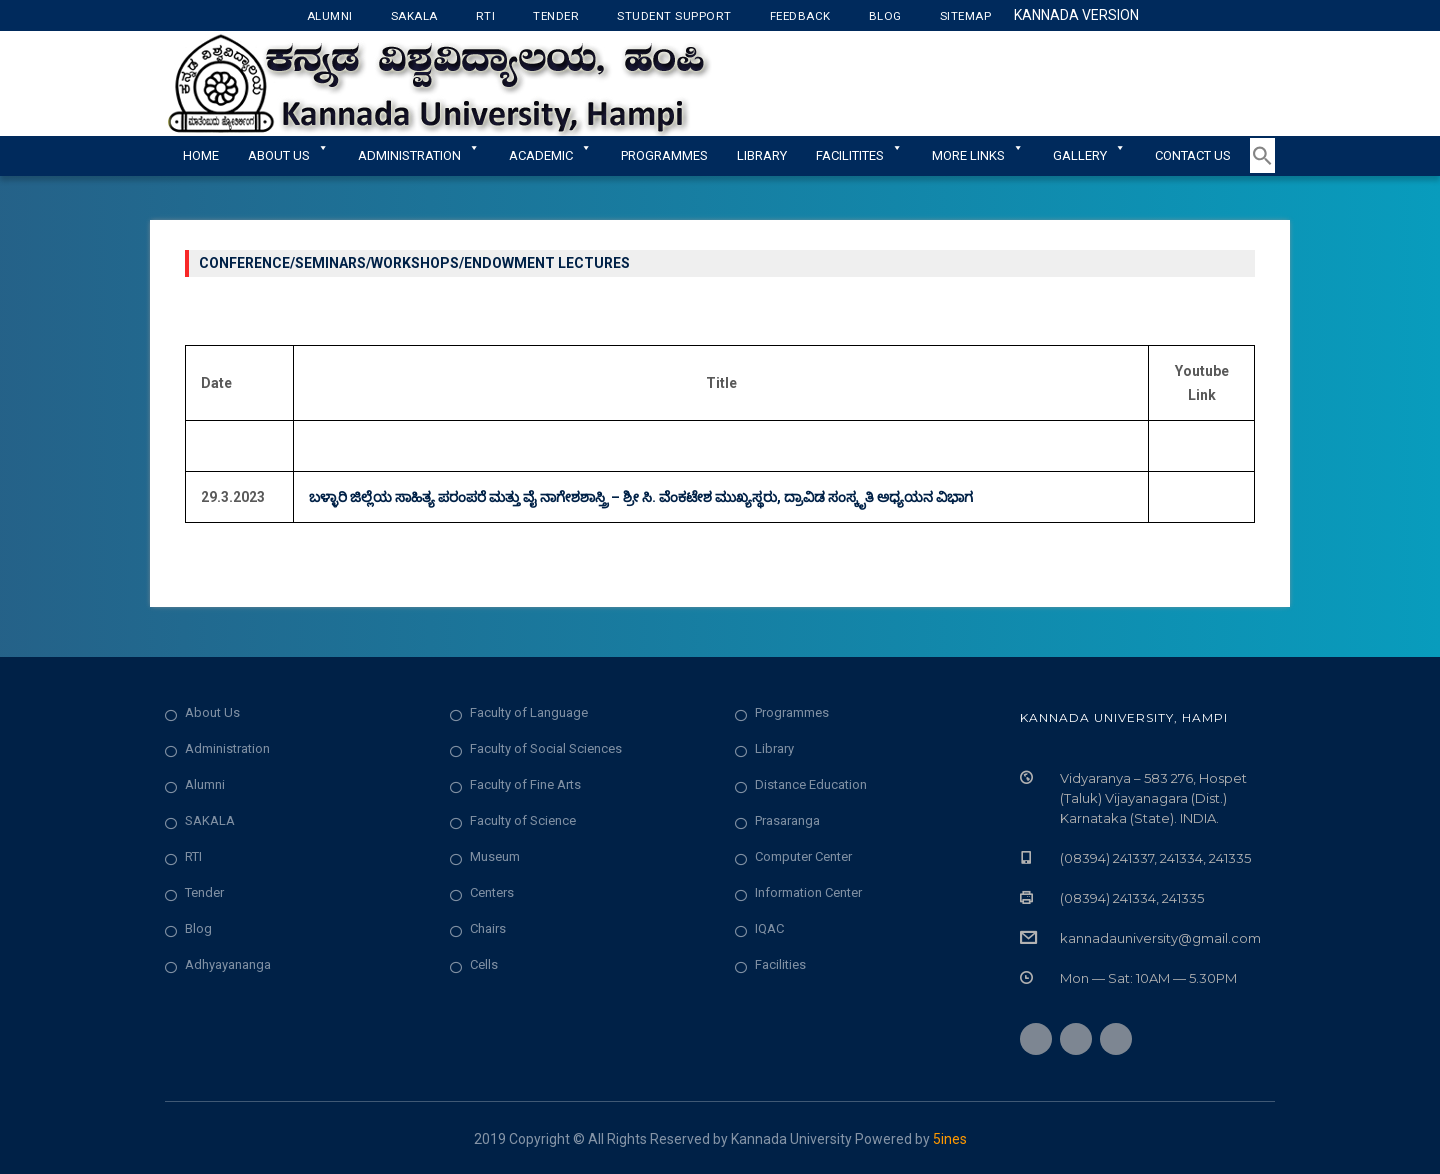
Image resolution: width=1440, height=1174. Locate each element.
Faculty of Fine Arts (525, 784)
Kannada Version (1076, 15)
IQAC (769, 928)
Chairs (488, 928)
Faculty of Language (529, 712)
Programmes (664, 155)
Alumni (330, 16)
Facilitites (859, 155)
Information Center (808, 892)
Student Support (674, 16)
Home (201, 155)
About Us (288, 155)
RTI (486, 16)
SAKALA (210, 820)
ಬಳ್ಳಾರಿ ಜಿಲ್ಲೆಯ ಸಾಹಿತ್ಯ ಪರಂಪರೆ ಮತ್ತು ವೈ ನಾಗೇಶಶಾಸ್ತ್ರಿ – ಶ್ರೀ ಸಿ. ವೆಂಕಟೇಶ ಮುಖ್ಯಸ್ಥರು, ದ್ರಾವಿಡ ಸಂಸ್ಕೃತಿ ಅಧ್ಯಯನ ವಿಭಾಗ (641, 497)
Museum (495, 856)
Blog (885, 16)
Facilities (780, 964)
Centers (492, 892)
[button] (1262, 169)
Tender (556, 16)
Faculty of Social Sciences (546, 748)
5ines (950, 1139)
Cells (484, 964)
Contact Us (1193, 155)
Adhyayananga (228, 964)
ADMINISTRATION (419, 155)
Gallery (1089, 155)
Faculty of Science (523, 820)
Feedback (800, 16)
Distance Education (811, 784)
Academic (550, 155)
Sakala (414, 16)
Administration (227, 748)
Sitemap (966, 16)
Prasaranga (787, 820)
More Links (978, 155)
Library (762, 155)
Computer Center (803, 856)
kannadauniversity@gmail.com (1160, 938)
